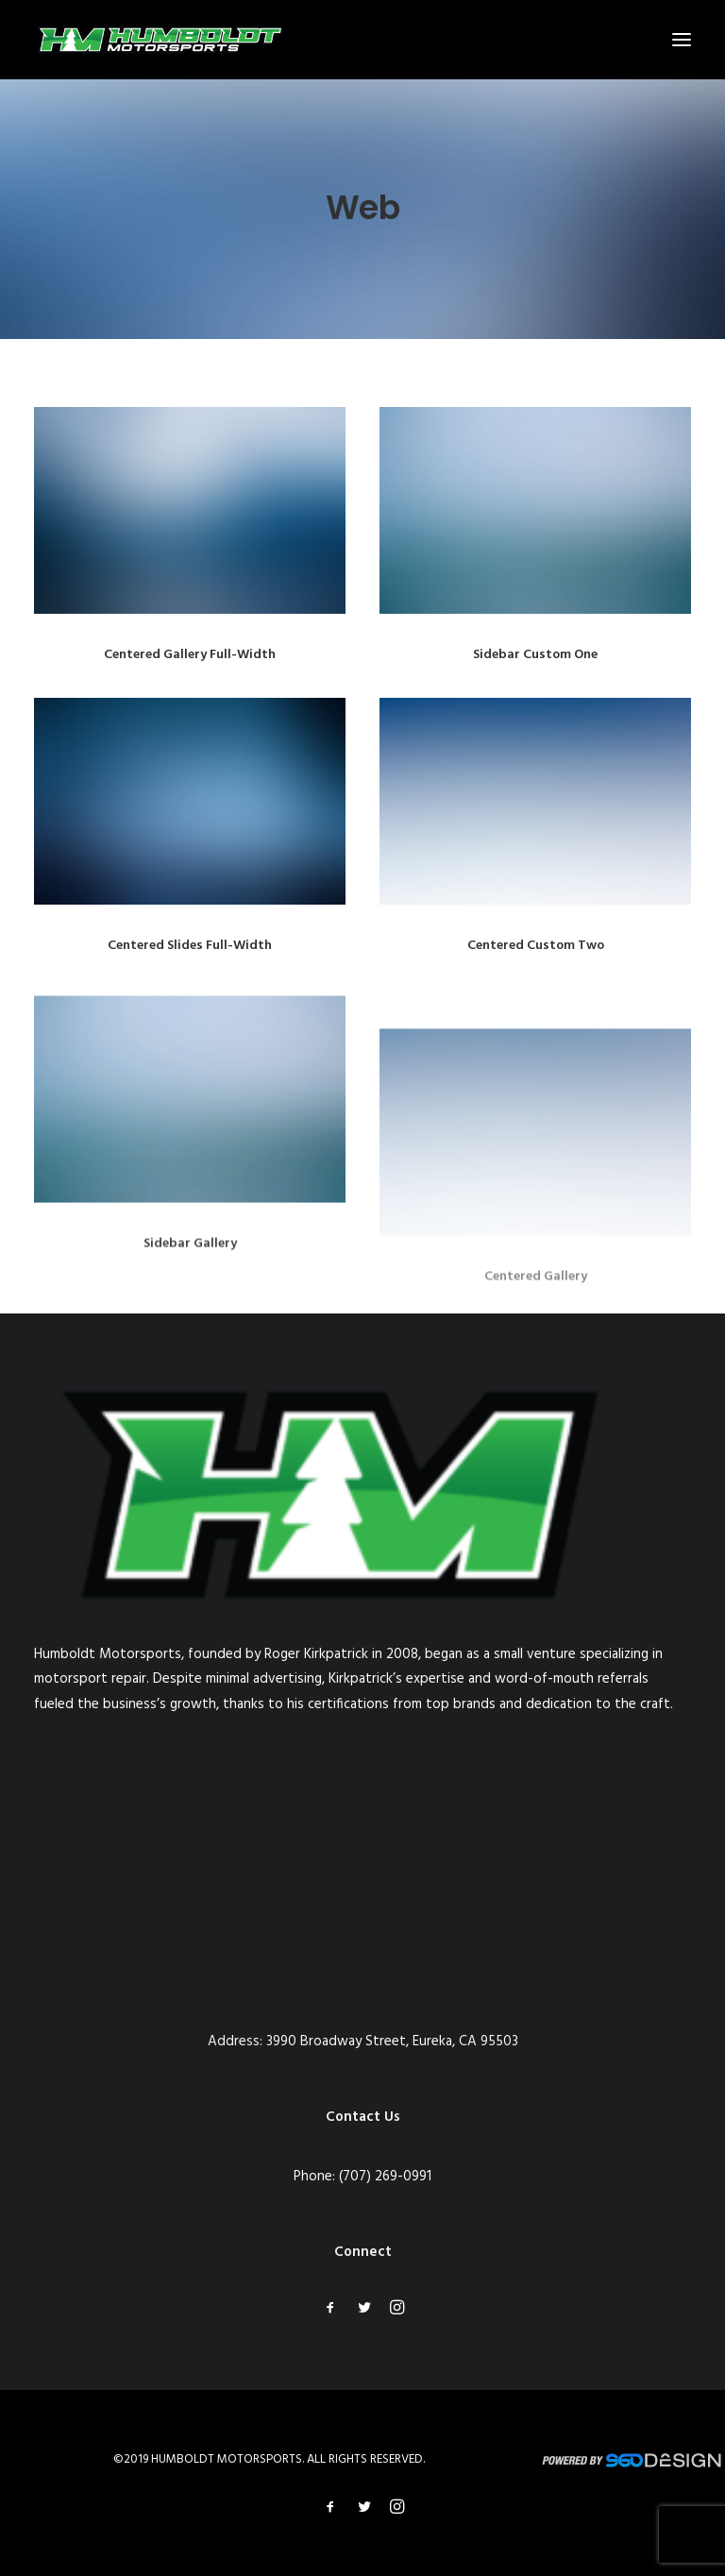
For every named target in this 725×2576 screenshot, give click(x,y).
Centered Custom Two (535, 946)
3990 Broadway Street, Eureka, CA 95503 (392, 2041)
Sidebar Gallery (190, 1304)
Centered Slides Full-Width (190, 946)
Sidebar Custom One (535, 655)
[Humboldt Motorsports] (159, 39)
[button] (681, 39)
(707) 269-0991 (385, 2176)
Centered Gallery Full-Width (190, 655)
